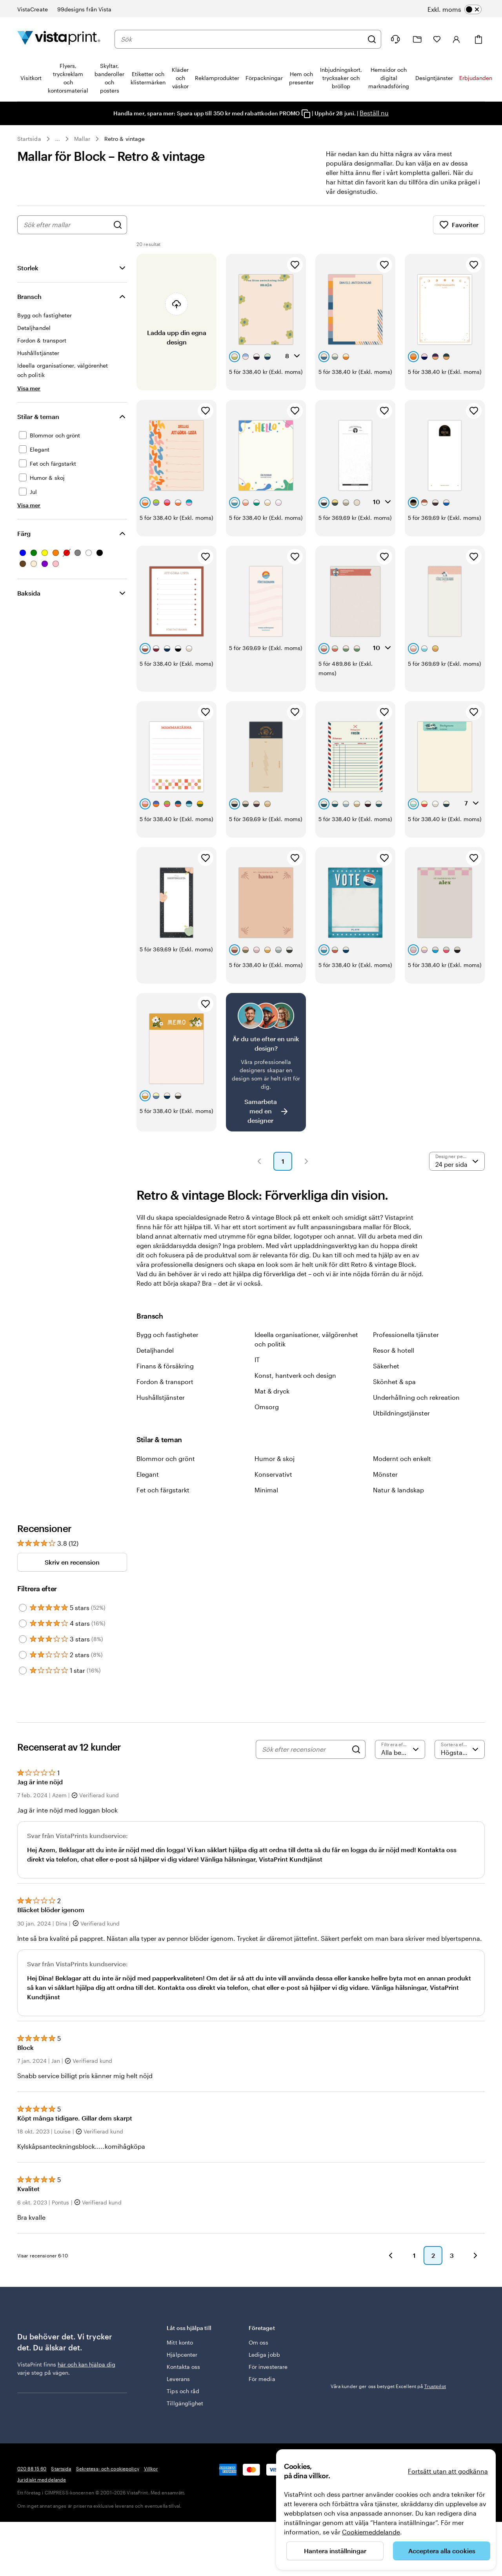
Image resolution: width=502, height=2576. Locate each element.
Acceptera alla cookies (441, 2550)
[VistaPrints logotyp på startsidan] (58, 39)
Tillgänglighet (185, 2403)
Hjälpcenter (182, 2354)
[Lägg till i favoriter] (295, 265)
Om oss (258, 2342)
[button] (259, 1161)
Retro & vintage (124, 138)
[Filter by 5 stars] (23, 1608)
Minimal (266, 1490)
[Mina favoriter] (437, 39)
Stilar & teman (38, 416)
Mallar (82, 138)
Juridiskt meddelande (41, 2479)
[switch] (454, 9)
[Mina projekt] (417, 39)
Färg (24, 533)
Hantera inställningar (335, 2550)
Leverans (178, 2379)
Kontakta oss (183, 2366)
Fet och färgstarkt (162, 1490)
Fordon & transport (164, 1381)
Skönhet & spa (394, 1381)
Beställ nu (374, 113)
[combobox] (242, 39)
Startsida (29, 138)
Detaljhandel (155, 1350)
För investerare (268, 2366)
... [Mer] (57, 139)
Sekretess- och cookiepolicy (107, 2468)
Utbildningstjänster (401, 1413)
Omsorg (267, 1406)
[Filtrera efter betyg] (400, 1749)
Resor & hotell (393, 1350)
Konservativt (273, 1474)
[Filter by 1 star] (23, 1670)
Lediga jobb (264, 2354)
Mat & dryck (272, 1391)
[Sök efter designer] (118, 225)
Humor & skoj (275, 1458)
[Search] (356, 1749)
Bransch (29, 296)
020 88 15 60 (31, 2468)
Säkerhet (386, 1366)
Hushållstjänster (160, 1397)
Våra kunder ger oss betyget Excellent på (388, 2386)
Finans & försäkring (165, 1366)
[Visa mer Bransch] (29, 388)
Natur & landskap (398, 1490)
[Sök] (372, 39)
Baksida (28, 593)
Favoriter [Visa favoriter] (458, 225)
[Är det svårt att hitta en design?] (266, 1062)
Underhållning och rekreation (416, 1397)
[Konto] (456, 39)
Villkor (151, 2468)
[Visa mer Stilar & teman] (29, 505)
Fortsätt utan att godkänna (448, 2471)
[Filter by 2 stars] (23, 1655)
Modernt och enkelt (402, 1458)
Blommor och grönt (165, 1458)
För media (262, 2379)
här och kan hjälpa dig (86, 2364)
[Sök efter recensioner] (304, 1749)
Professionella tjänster (406, 1334)
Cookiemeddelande (371, 2532)
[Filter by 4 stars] (23, 1623)
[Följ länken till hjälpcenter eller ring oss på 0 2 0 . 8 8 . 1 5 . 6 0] (395, 39)
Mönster (385, 1474)
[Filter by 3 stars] (23, 1639)
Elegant (147, 1474)
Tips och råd (183, 2391)
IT (257, 1359)
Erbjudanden (475, 78)
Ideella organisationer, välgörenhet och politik (306, 1339)
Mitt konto (180, 2342)
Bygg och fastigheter (167, 1334)
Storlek (27, 267)
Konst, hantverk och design (295, 1375)
